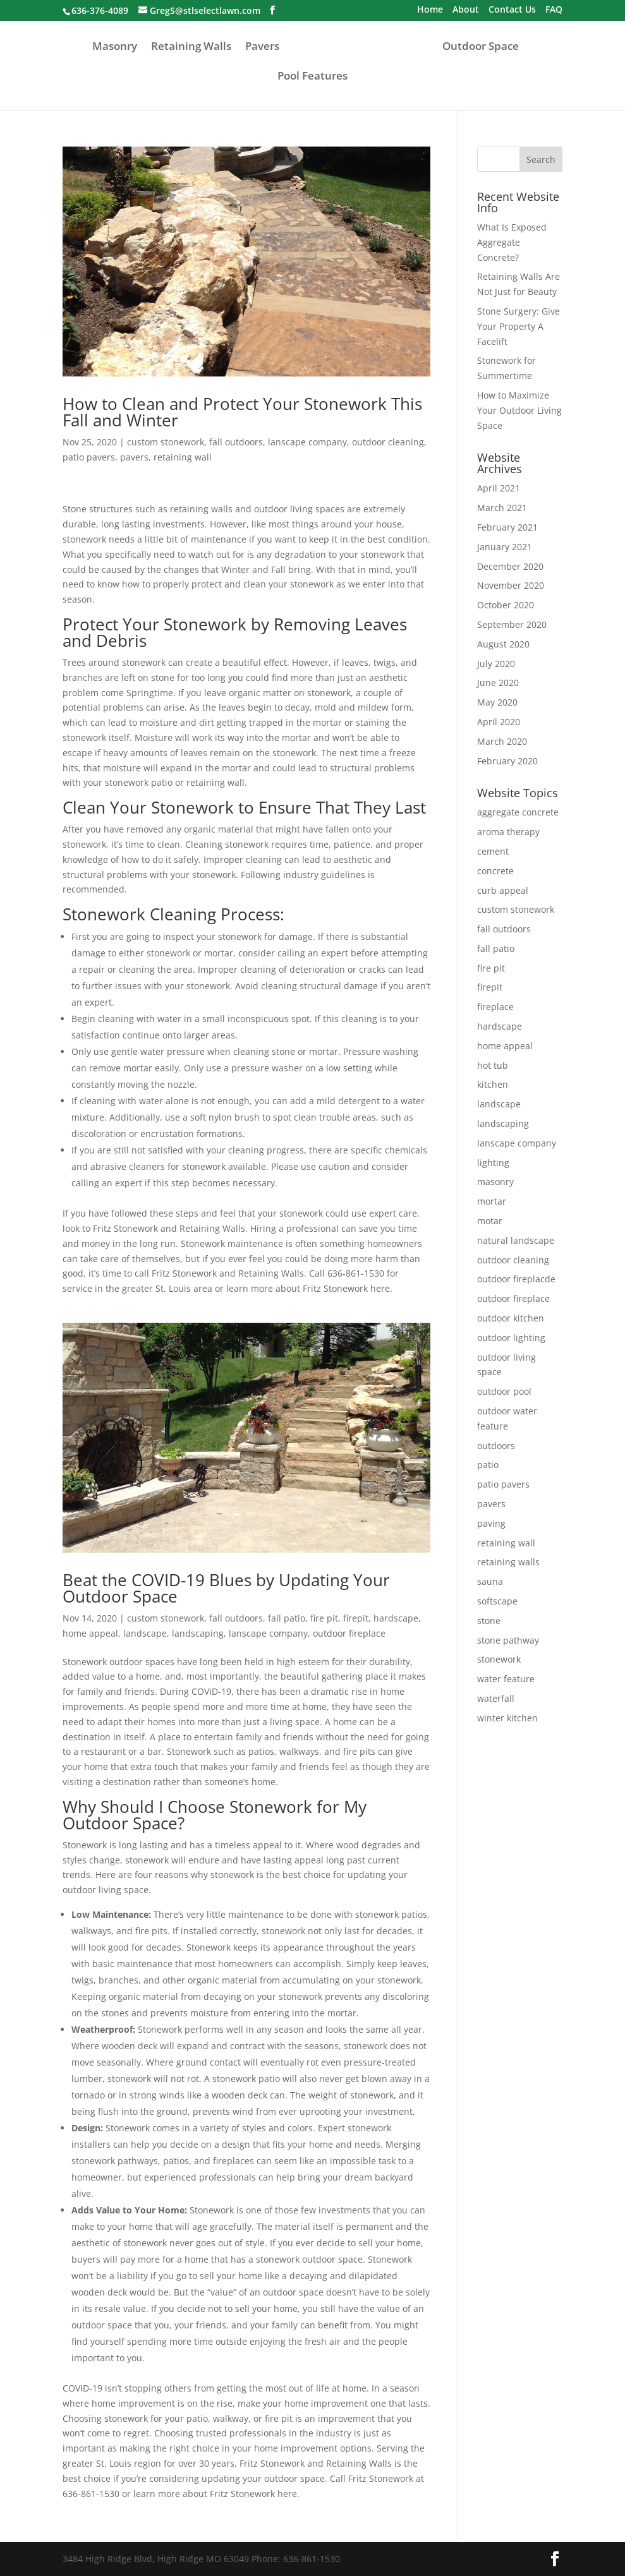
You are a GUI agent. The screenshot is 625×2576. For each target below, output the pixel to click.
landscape (145, 1633)
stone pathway (508, 1640)
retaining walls (508, 1562)
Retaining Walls (191, 47)
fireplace (495, 1007)
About (465, 10)
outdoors (496, 1446)
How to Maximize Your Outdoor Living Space (519, 410)
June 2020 (498, 683)
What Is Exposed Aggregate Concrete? (512, 242)
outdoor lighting (511, 1338)
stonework (499, 1659)
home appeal (90, 1633)
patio (488, 1465)
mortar (491, 1201)
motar (489, 1221)
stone (489, 1621)
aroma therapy (508, 832)
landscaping (198, 1633)
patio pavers (89, 457)
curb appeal (502, 890)
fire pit (324, 1618)
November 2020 (510, 585)
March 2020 (502, 741)
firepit (355, 1618)
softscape (497, 1601)
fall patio (286, 1618)
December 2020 (510, 566)
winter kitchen (507, 1718)
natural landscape (515, 1240)
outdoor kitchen (510, 1318)
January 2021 (504, 547)
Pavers (262, 47)
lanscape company (307, 442)
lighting (493, 1163)
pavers (134, 457)
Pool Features (312, 77)
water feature (506, 1679)
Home (430, 10)
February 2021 (507, 527)
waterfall (495, 1698)
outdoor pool (504, 1391)
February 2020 (507, 761)
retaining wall (183, 457)
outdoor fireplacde (516, 1279)
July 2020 (496, 664)
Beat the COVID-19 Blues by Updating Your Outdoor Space (226, 1588)
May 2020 (497, 702)
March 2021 (502, 508)
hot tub (492, 1065)
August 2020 (503, 644)
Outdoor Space (480, 47)
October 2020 (505, 605)
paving (491, 1523)
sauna (490, 1581)
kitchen (492, 1084)
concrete (495, 871)
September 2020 (512, 624)
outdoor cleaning (388, 442)
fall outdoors (236, 442)
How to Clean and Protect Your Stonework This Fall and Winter (242, 411)
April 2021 (498, 488)
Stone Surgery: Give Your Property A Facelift (518, 326)
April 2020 (498, 722)
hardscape (395, 1618)
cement (493, 851)
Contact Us (512, 10)
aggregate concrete (518, 812)
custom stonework (165, 442)
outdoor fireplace (349, 1633)
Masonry (114, 47)
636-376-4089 (99, 10)
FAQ (553, 10)
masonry (495, 1182)
